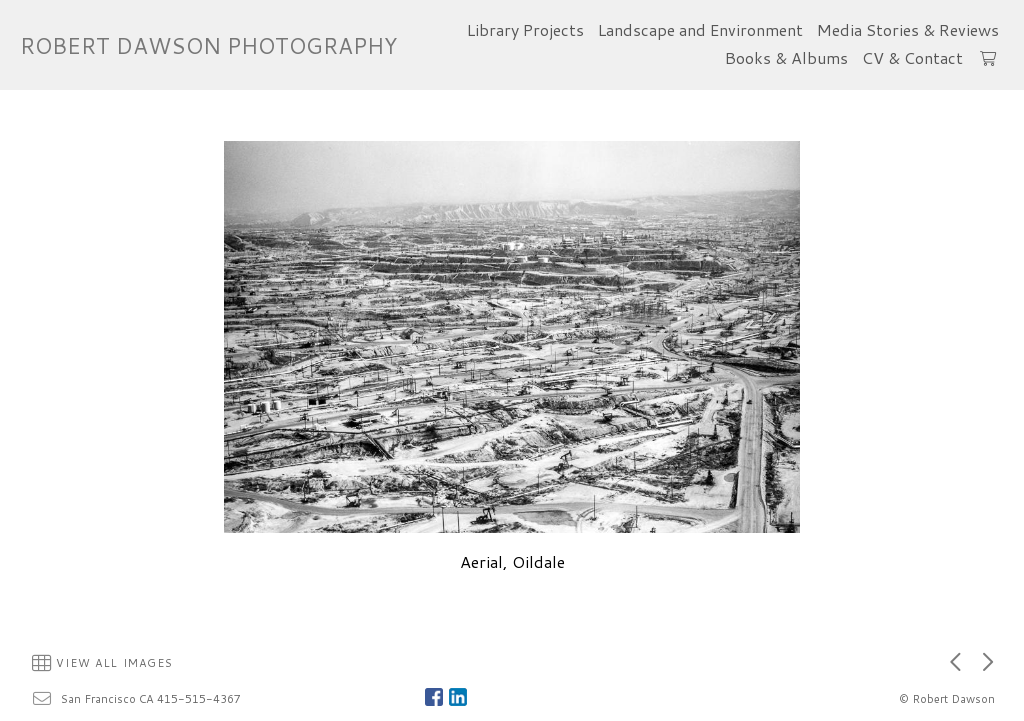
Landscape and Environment (700, 29)
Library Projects (525, 29)
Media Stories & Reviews (908, 29)
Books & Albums (786, 57)
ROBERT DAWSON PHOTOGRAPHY (208, 45)
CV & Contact (912, 57)
